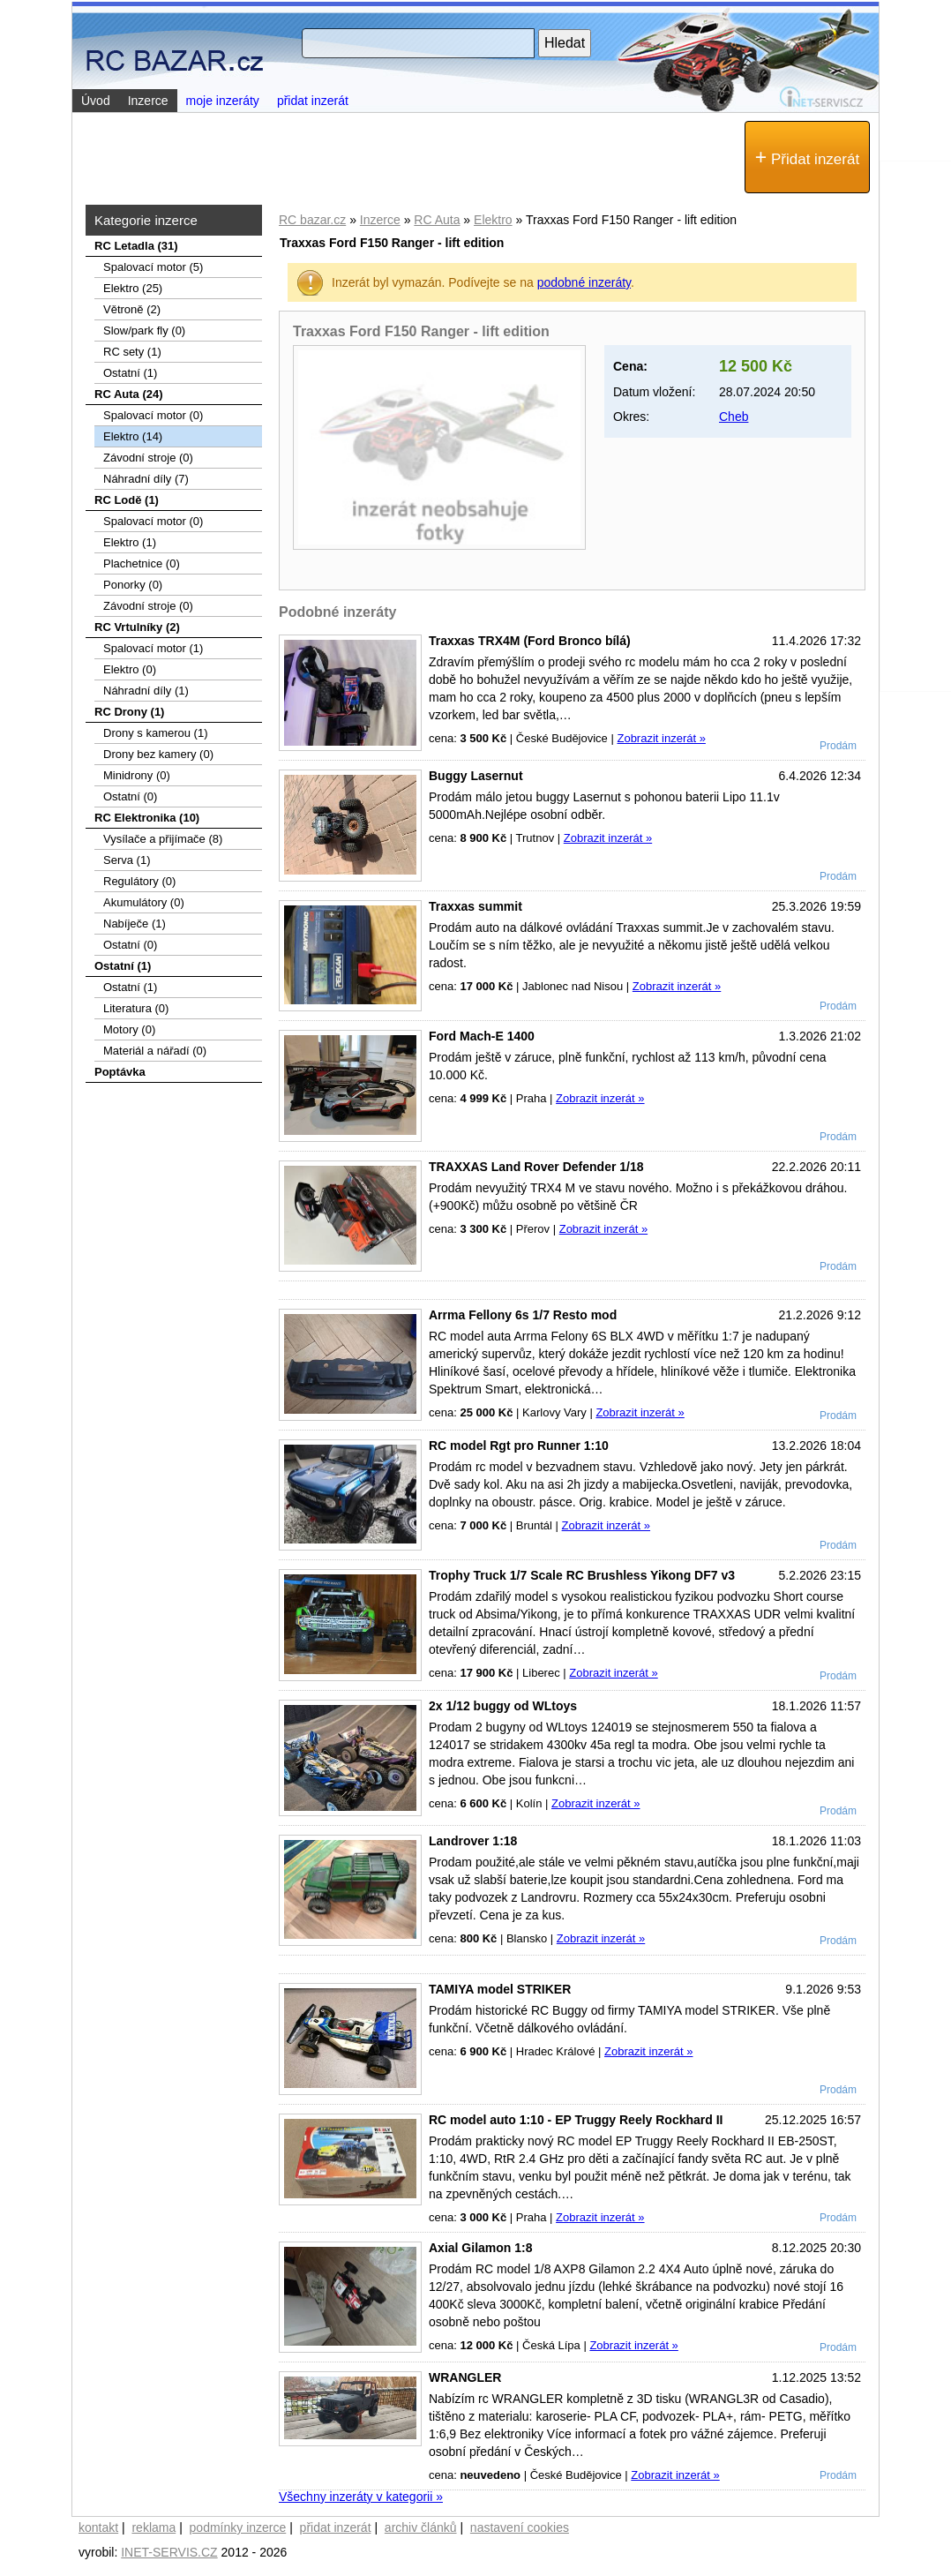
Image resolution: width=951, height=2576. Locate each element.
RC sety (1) (132, 351)
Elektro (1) (129, 542)
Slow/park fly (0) (144, 330)
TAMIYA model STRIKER (500, 1989)
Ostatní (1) (130, 372)
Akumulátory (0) (143, 902)
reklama (153, 2527)
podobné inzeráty (584, 282)
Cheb (733, 416)
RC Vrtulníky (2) (137, 627)
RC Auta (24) (128, 394)
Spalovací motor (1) (153, 648)
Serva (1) (126, 860)
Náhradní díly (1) (146, 690)
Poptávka (120, 1071)
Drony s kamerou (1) (155, 733)
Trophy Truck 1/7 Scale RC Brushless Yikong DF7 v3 (582, 1575)
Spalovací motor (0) (153, 415)
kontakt (98, 2527)
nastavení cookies (519, 2527)
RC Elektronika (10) (146, 817)
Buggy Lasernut (476, 776)
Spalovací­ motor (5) (153, 267)
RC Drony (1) (129, 711)
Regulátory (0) (139, 881)
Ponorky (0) (132, 584)
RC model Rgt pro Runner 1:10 (519, 1445)
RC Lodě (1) (126, 500)
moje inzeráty (222, 101)
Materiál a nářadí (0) (154, 1050)
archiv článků (421, 2527)
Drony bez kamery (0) (158, 754)
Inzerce (380, 220)
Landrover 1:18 (473, 1841)
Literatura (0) (135, 1008)
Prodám (838, 745)
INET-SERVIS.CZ (169, 2552)
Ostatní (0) (130, 796)
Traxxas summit (475, 906)
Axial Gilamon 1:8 (480, 2248)
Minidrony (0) (136, 775)
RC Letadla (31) (136, 245)
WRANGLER (465, 2377)
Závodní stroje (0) (148, 457)
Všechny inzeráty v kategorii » (361, 2497)
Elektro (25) (132, 288)
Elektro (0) (129, 669)
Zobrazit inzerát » (661, 738)
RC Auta (437, 220)
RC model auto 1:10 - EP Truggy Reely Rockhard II (576, 2120)
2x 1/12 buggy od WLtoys (503, 1706)
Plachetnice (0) (141, 563)
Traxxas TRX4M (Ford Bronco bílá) (530, 641)
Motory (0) (129, 1029)
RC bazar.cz (312, 220)
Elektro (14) (132, 436)
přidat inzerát (312, 101)
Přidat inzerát (807, 157)
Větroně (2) (132, 309)
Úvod (95, 101)
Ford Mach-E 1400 (482, 1036)
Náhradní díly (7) (146, 478)
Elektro (493, 220)
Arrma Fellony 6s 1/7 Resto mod (523, 1315)
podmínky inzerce (238, 2527)
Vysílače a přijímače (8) (162, 838)
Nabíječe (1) (134, 923)
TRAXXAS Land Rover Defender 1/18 (536, 1167)
